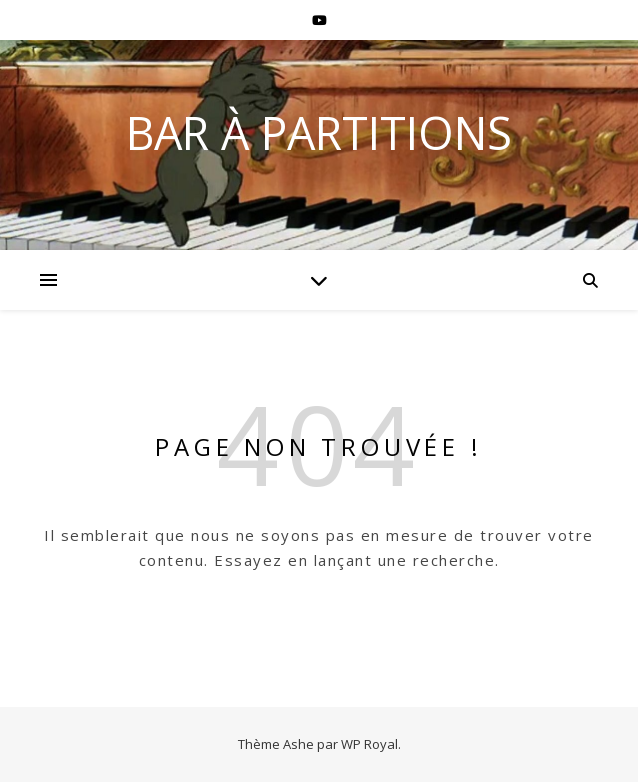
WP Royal (369, 744)
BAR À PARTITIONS (319, 132)
